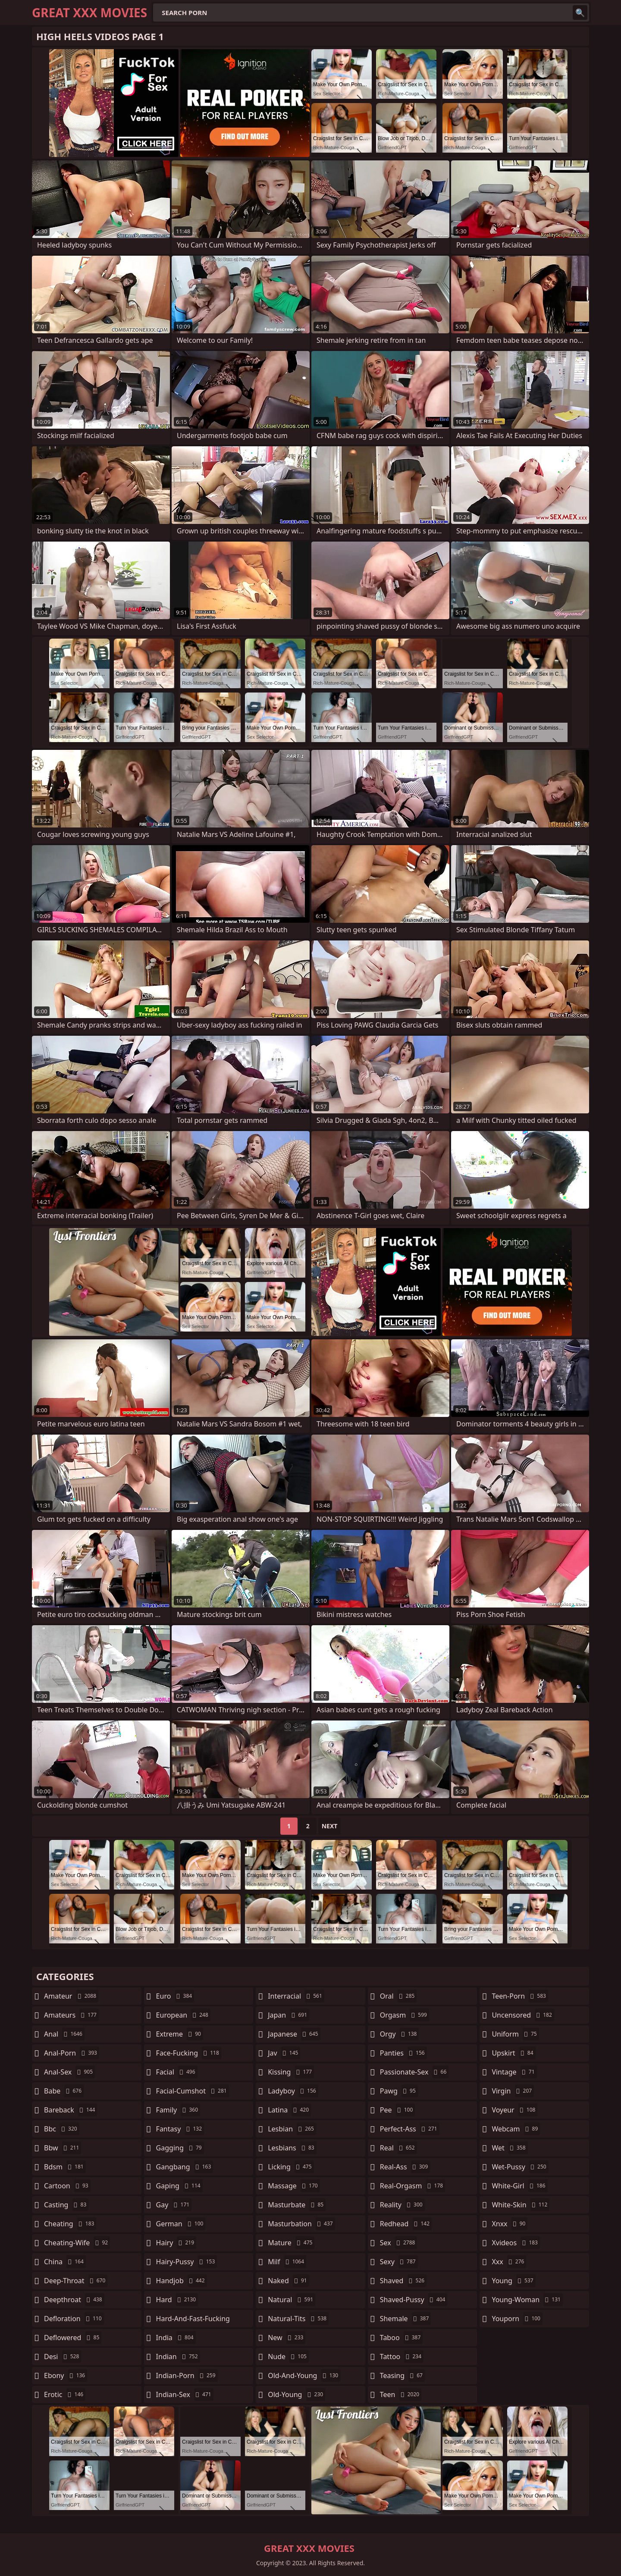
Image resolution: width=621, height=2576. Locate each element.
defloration (74, 2318)
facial (177, 2071)
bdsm (65, 2166)
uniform (515, 2034)
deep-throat (75, 2280)
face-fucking (188, 2052)
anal (64, 2034)
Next (330, 1826)
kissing (291, 2071)
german (181, 2223)
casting (66, 2204)
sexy (399, 2261)
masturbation (301, 2223)
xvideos (516, 2242)
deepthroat (74, 2299)
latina (289, 2109)
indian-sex (184, 2394)
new (286, 2337)
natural (291, 2299)
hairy (176, 2242)
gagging (180, 2147)
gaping (179, 2185)
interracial (296, 1996)
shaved (403, 2280)
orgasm (404, 2015)
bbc (61, 2128)
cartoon (67, 2185)
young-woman (527, 2299)
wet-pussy (520, 2166)
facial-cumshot (192, 2090)
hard (177, 2299)
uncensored (523, 2015)
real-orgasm (412, 2185)
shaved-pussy (414, 2299)
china (65, 2261)
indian (178, 2356)
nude (288, 2356)
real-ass (405, 2166)
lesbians (292, 2147)
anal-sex (69, 2071)
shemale (405, 2318)
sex (398, 2242)
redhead (406, 2223)
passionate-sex (414, 2071)
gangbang (184, 2166)
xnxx (509, 2223)
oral (398, 1996)
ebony (65, 2375)
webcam (516, 2128)
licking (291, 2166)
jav (284, 2052)
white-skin (520, 2204)
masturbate (297, 2204)
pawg (399, 2090)
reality (402, 2204)
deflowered (72, 2337)
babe (64, 2090)
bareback (70, 2109)
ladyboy (293, 2090)
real (398, 2147)
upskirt (513, 2052)
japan (288, 2015)
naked (288, 2280)
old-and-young (304, 2375)
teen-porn (520, 1996)
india (176, 2337)
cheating (70, 2223)
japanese (294, 2034)
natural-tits (298, 2318)
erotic (64, 2394)
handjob (181, 2280)
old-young (296, 2394)
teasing (402, 2375)
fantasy (180, 2128)
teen (400, 2394)
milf (287, 2261)
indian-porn (187, 2375)
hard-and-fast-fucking (193, 2320)
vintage (514, 2071)
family (178, 2109)
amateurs (71, 2015)
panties (403, 2052)
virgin (513, 2090)
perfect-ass (409, 2128)
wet (509, 2147)
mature (291, 2242)
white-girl (519, 2185)
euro (175, 1996)
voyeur (514, 2109)
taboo (401, 2337)
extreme (179, 2034)
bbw (62, 2147)
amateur (71, 1996)
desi (62, 2356)
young (513, 2280)
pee (397, 2109)
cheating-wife (77, 2242)
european (183, 2015)
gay (174, 2204)
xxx (509, 2261)
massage (294, 2185)
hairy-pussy (186, 2261)
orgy (399, 2034)
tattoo (401, 2356)
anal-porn (71, 2052)
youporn (517, 2318)
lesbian (292, 2128)
